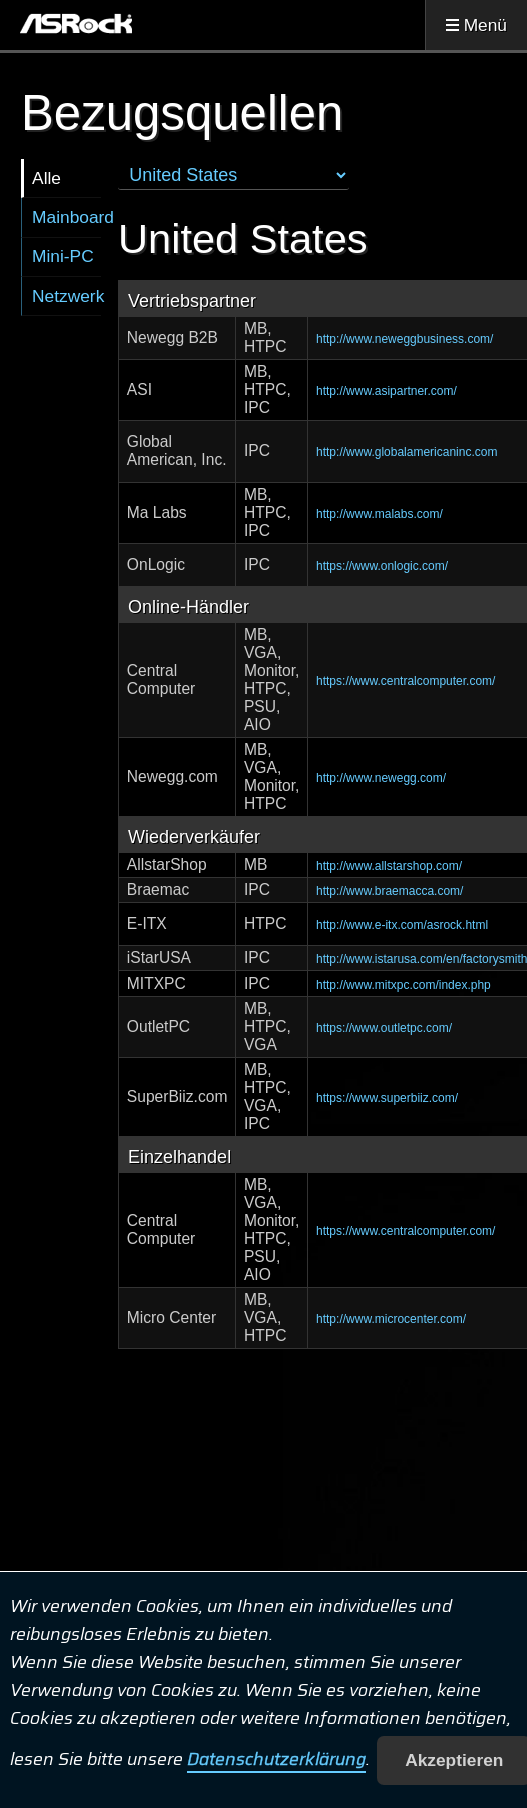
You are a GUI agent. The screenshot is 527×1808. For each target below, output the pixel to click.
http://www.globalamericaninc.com (406, 452)
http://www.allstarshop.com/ (389, 866)
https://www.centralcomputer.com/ (405, 681)
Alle (46, 178)
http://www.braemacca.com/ (389, 891)
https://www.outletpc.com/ (384, 1028)
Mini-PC (63, 256)
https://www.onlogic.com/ (382, 566)
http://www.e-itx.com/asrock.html (402, 925)
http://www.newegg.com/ (381, 778)
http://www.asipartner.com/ (386, 391)
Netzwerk (66, 296)
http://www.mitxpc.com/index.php (403, 985)
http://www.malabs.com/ (379, 514)
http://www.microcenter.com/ (391, 1319)
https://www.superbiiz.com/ (387, 1098)
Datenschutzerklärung (276, 1760)
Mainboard (66, 217)
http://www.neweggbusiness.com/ (404, 339)
